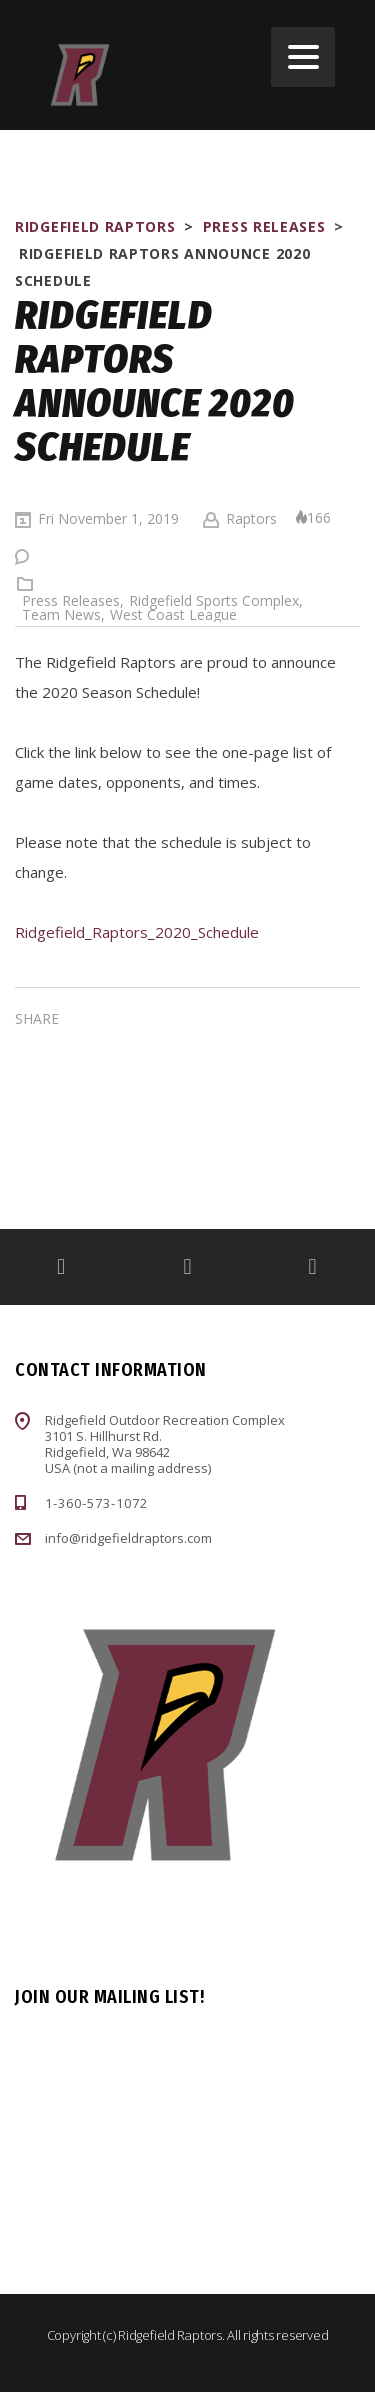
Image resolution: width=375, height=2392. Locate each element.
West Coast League (173, 615)
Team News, (63, 615)
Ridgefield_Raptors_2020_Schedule (137, 932)
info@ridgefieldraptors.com (128, 1538)
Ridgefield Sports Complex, (216, 601)
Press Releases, (73, 601)
